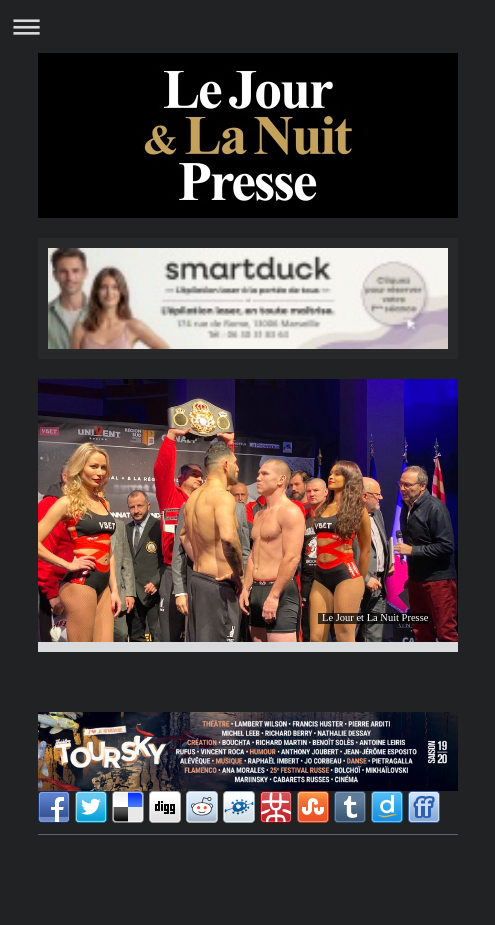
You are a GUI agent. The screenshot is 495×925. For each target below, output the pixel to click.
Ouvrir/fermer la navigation (247, 26)
